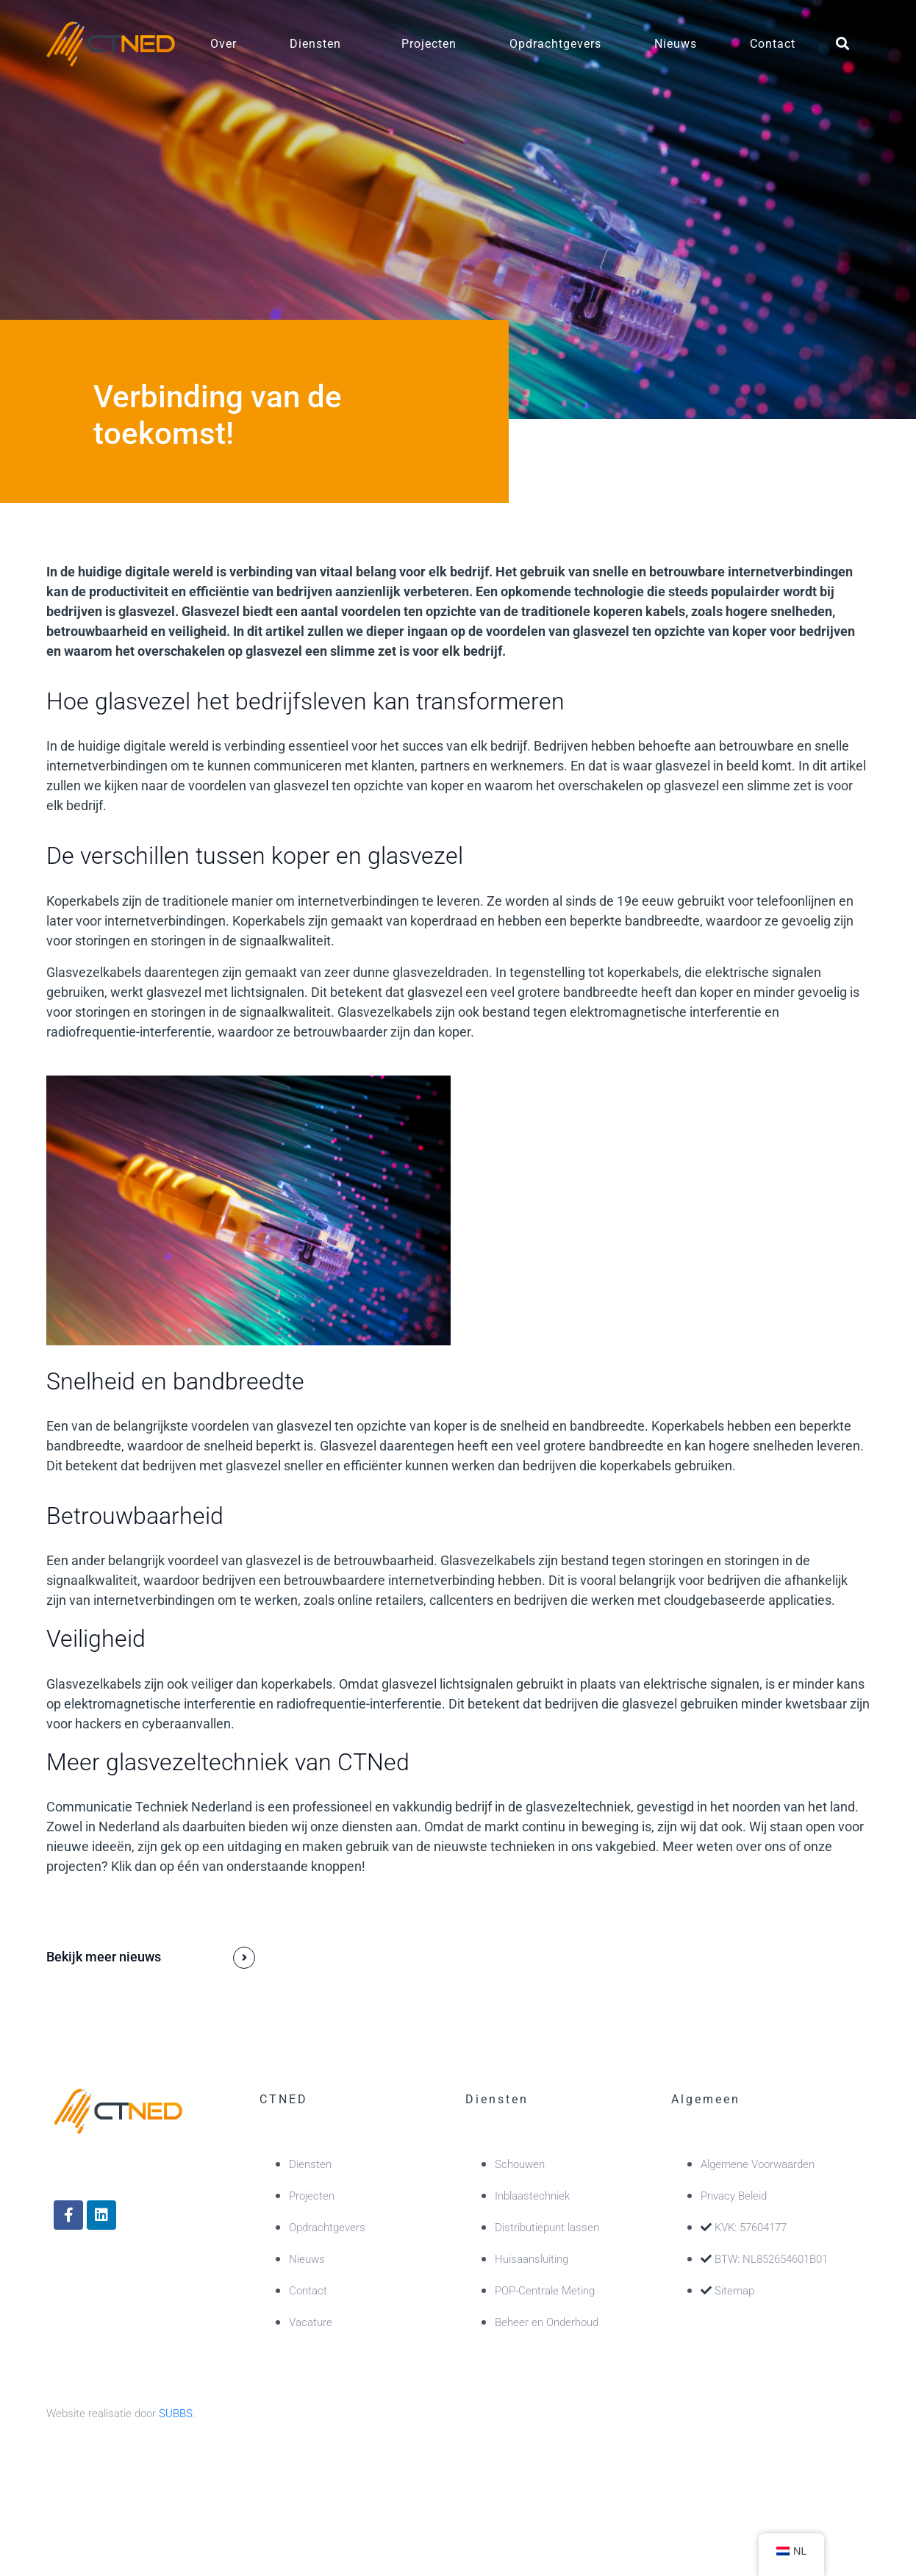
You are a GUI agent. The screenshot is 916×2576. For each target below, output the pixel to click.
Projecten (429, 44)
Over (223, 44)
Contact (772, 44)
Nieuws (675, 44)
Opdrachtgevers (555, 44)
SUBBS (176, 2413)
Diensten (315, 44)
